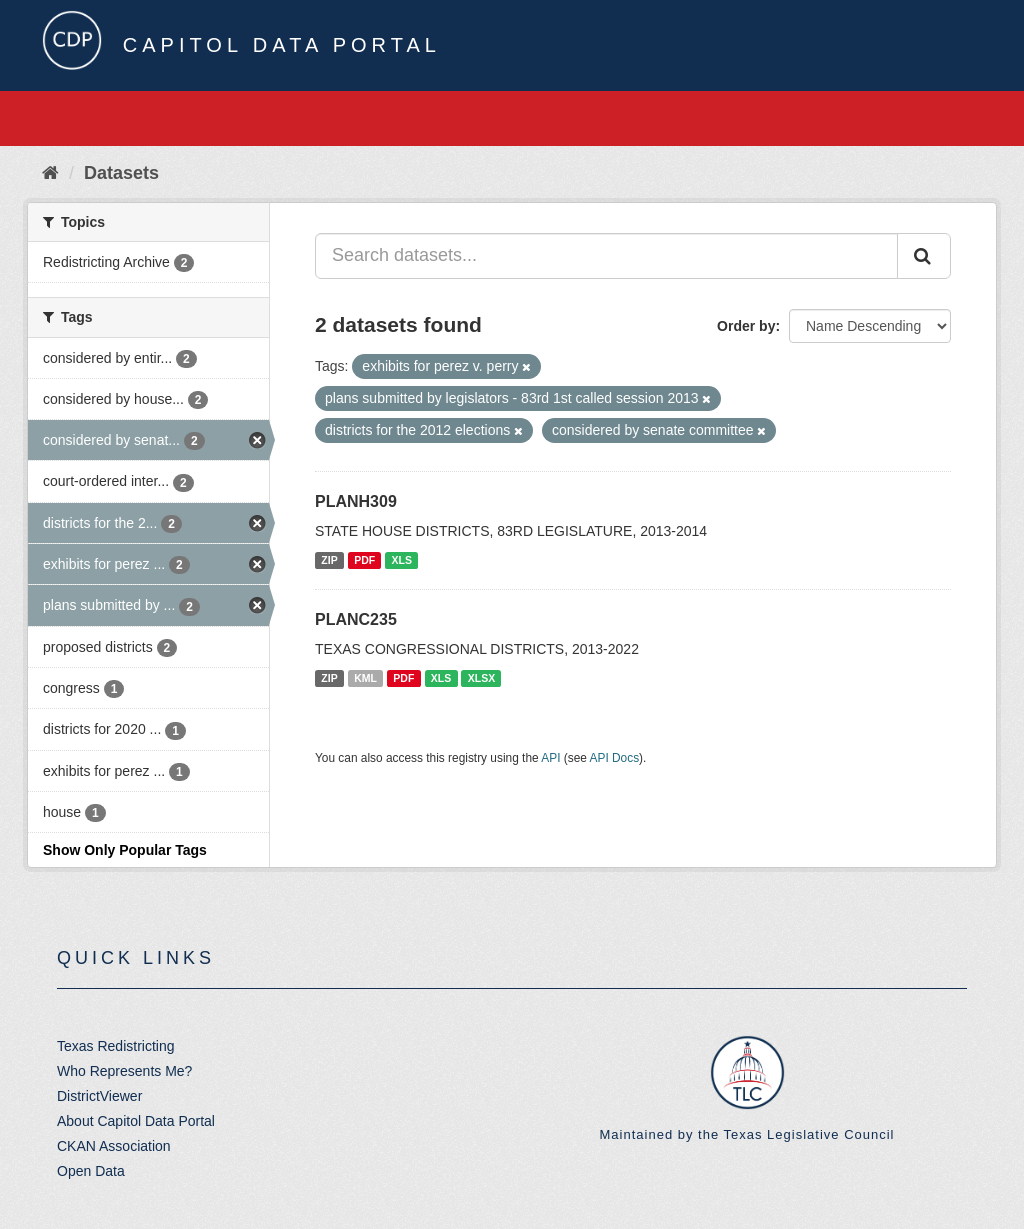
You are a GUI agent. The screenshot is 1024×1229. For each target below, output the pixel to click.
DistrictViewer (99, 1096)
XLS (402, 560)
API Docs (615, 758)
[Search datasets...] (606, 256)
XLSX (481, 678)
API (550, 758)
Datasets (121, 173)
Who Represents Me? (124, 1071)
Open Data (91, 1171)
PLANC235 (356, 619)
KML (365, 678)
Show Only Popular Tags (125, 850)
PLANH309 (356, 501)
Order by (746, 326)
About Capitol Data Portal (136, 1121)
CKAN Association (114, 1146)
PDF (364, 560)
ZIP (329, 560)
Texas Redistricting (116, 1046)
